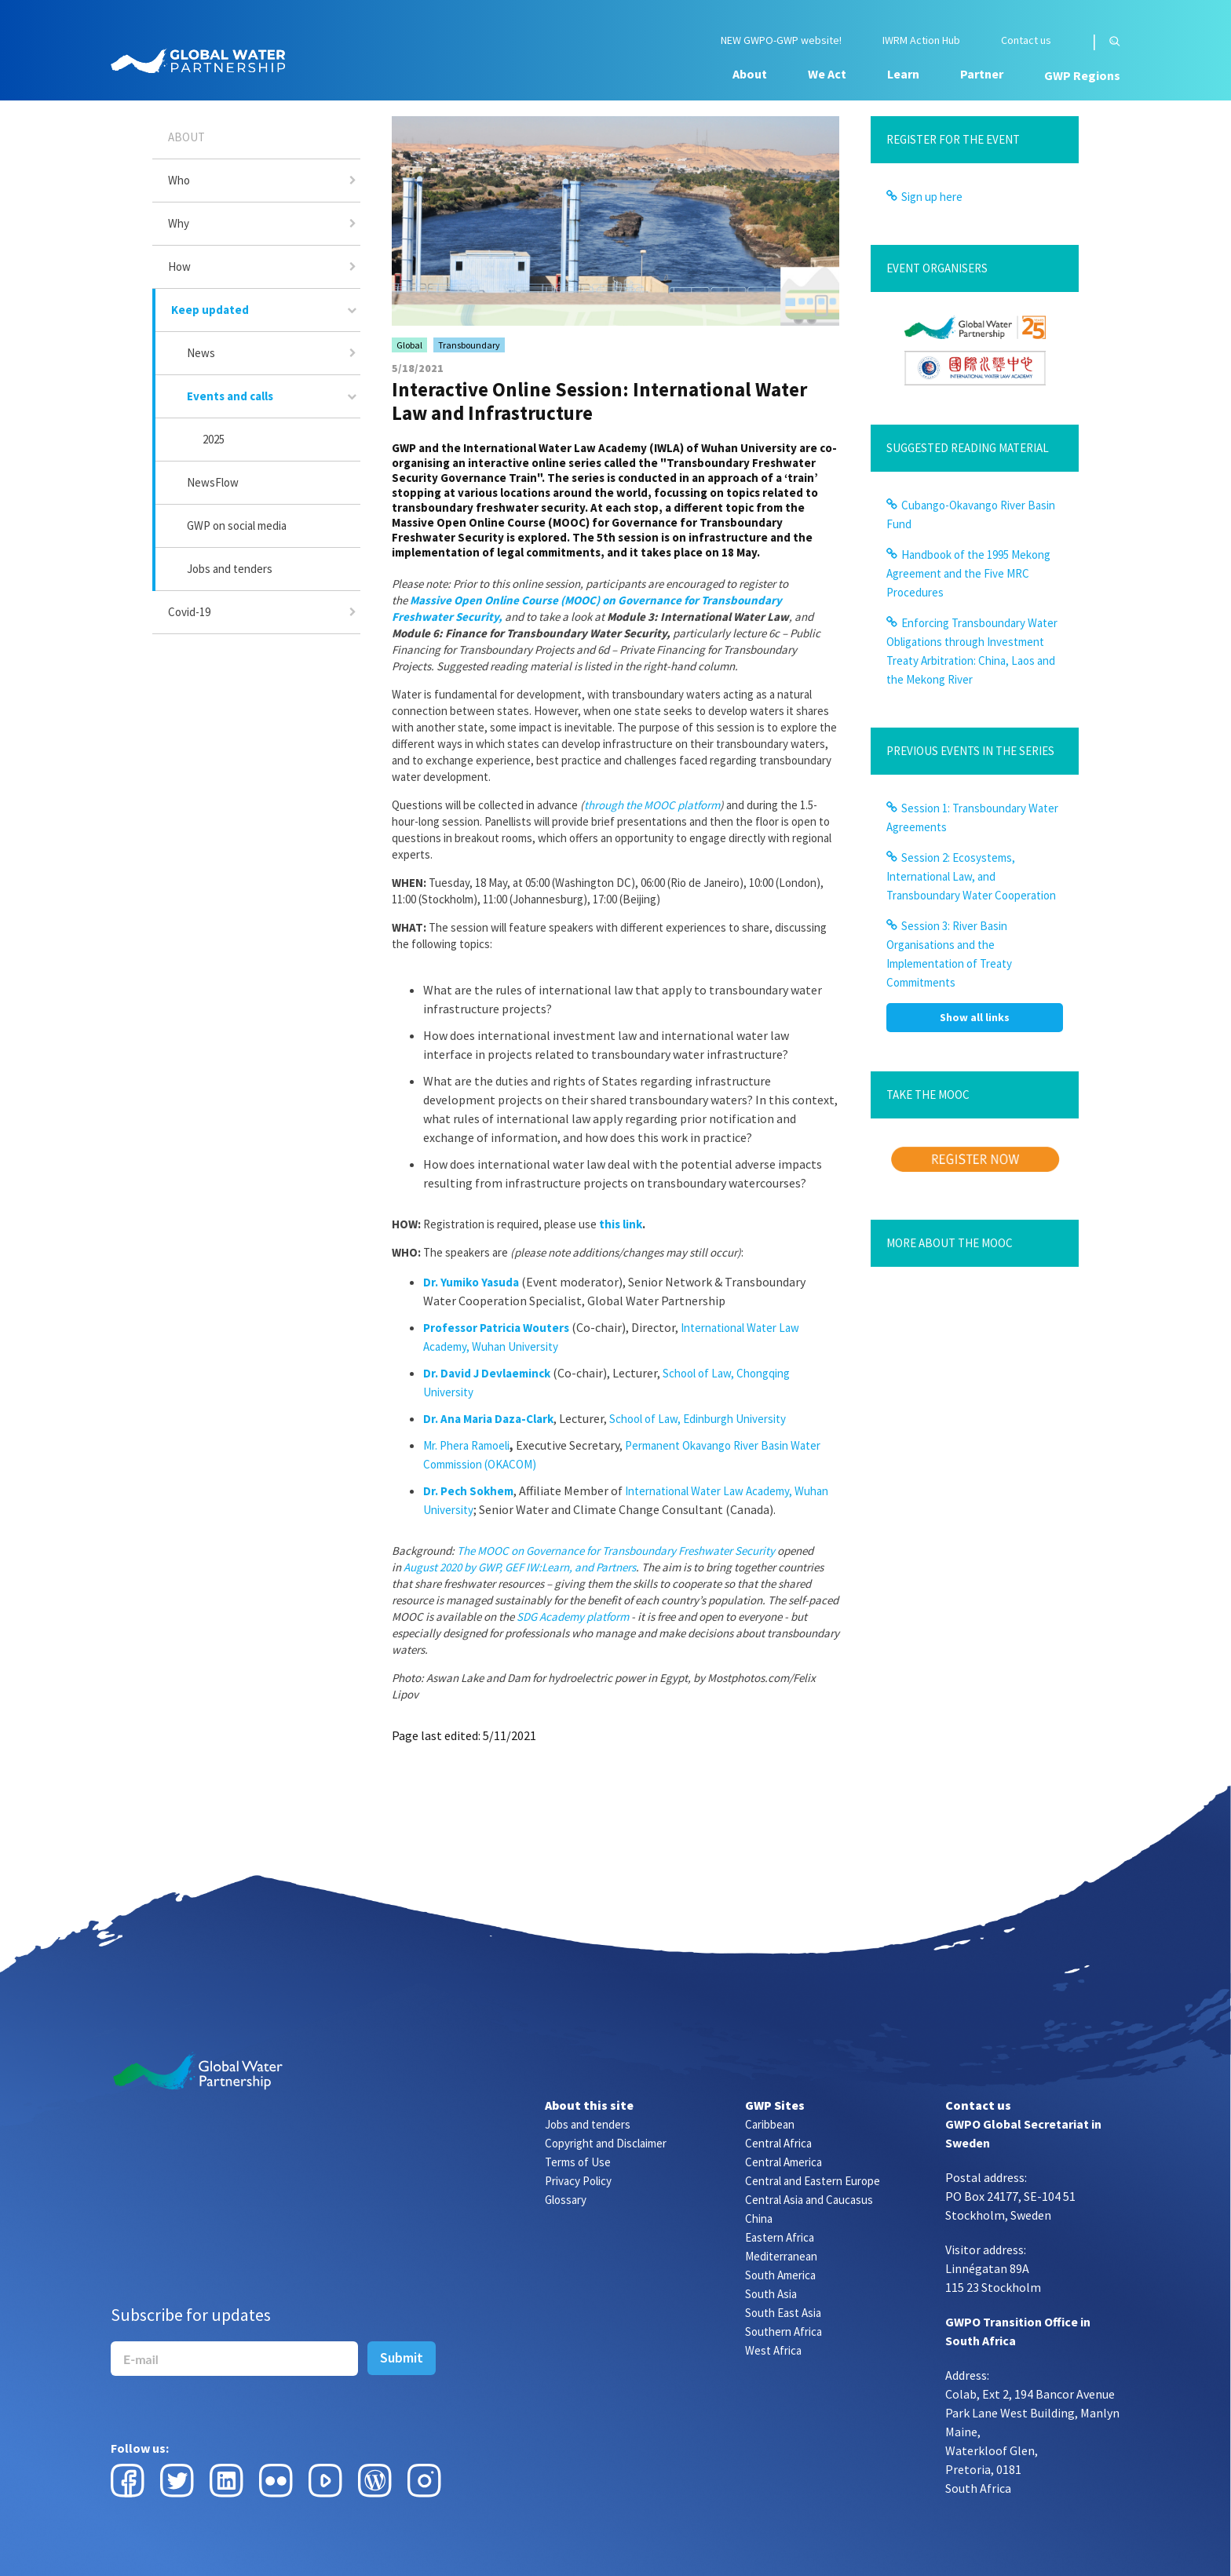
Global (409, 345)
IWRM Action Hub (921, 40)
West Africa (773, 2350)
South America (780, 2275)
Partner (981, 74)
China (759, 2218)
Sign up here (932, 196)
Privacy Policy (578, 2180)
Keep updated (210, 309)
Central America (783, 2162)
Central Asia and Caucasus (809, 2199)
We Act (827, 74)
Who (179, 180)
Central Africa (778, 2143)
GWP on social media (237, 525)
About (749, 74)
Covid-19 (189, 611)
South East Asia (783, 2312)
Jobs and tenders (229, 568)
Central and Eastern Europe (812, 2180)
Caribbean (769, 2124)
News (201, 352)
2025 (214, 439)
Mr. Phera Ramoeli (466, 1445)
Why (178, 223)
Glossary (565, 2199)
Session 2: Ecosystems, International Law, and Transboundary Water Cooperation (971, 876)
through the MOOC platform (652, 804)
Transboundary (469, 345)
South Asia (771, 2293)
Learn (903, 74)
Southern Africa (783, 2331)
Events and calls (230, 396)
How (179, 266)
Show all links (975, 1017)
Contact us (1026, 40)
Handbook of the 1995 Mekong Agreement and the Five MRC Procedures (968, 573)
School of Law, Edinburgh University (697, 1418)
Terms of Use (578, 2162)
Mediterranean (781, 2256)
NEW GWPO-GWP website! (781, 40)
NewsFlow (213, 482)
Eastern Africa (779, 2237)
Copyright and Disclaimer (606, 2143)
